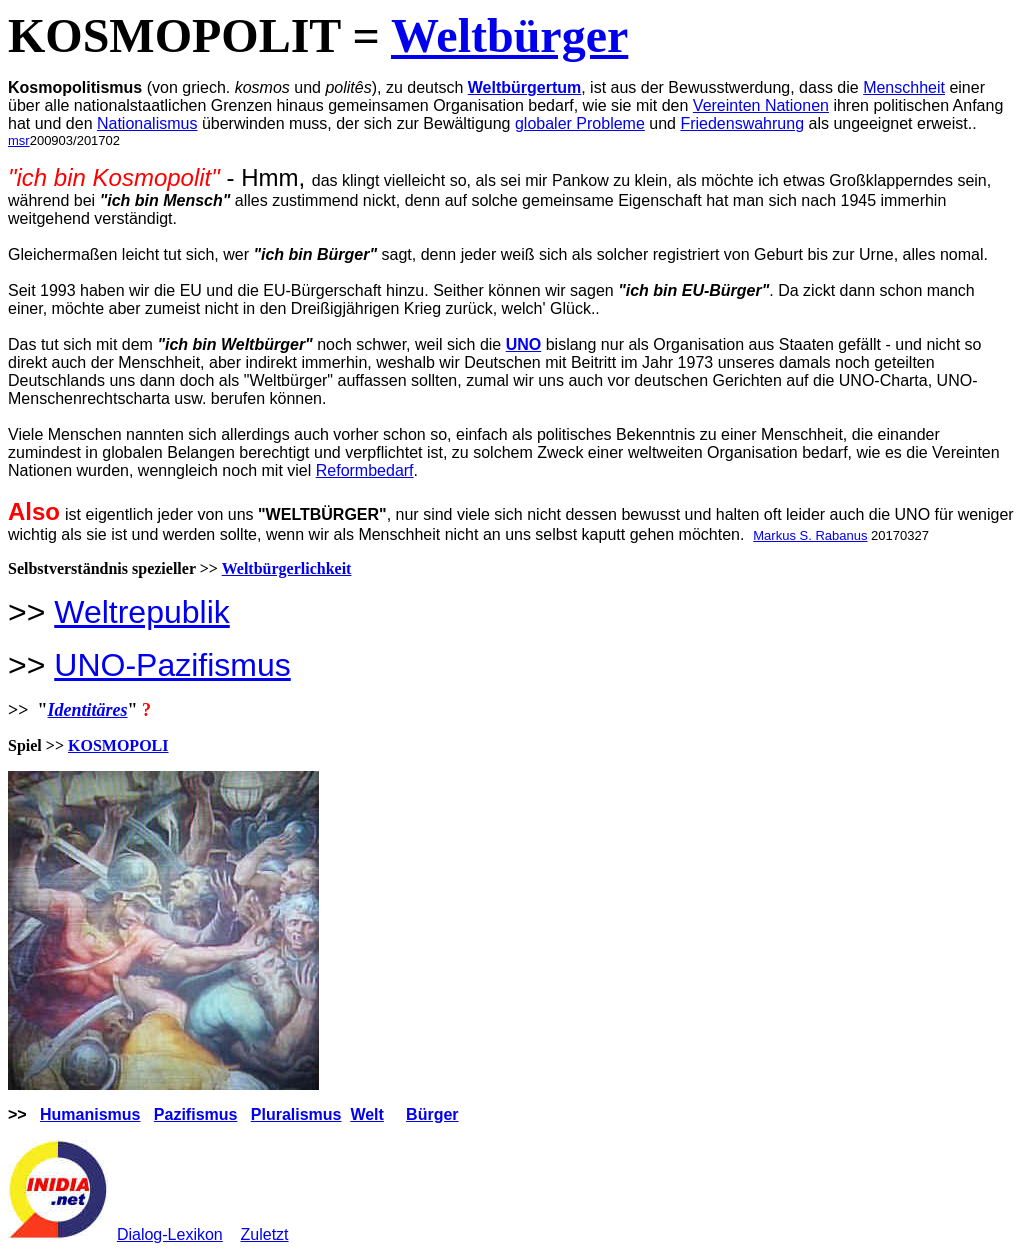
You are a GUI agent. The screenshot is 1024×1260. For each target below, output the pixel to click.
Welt (366, 1114)
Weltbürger (509, 35)
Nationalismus (147, 123)
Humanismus (90, 1114)
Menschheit (904, 87)
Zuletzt (265, 1234)
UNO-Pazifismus (172, 665)
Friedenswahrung (742, 123)
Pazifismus (196, 1114)
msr (19, 140)
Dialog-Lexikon (170, 1234)
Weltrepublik (141, 612)
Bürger (432, 1114)
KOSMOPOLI (118, 745)
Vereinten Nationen (761, 105)
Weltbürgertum (524, 87)
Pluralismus (296, 1114)
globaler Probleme (580, 123)
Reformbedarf (365, 470)
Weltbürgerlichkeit (287, 568)
